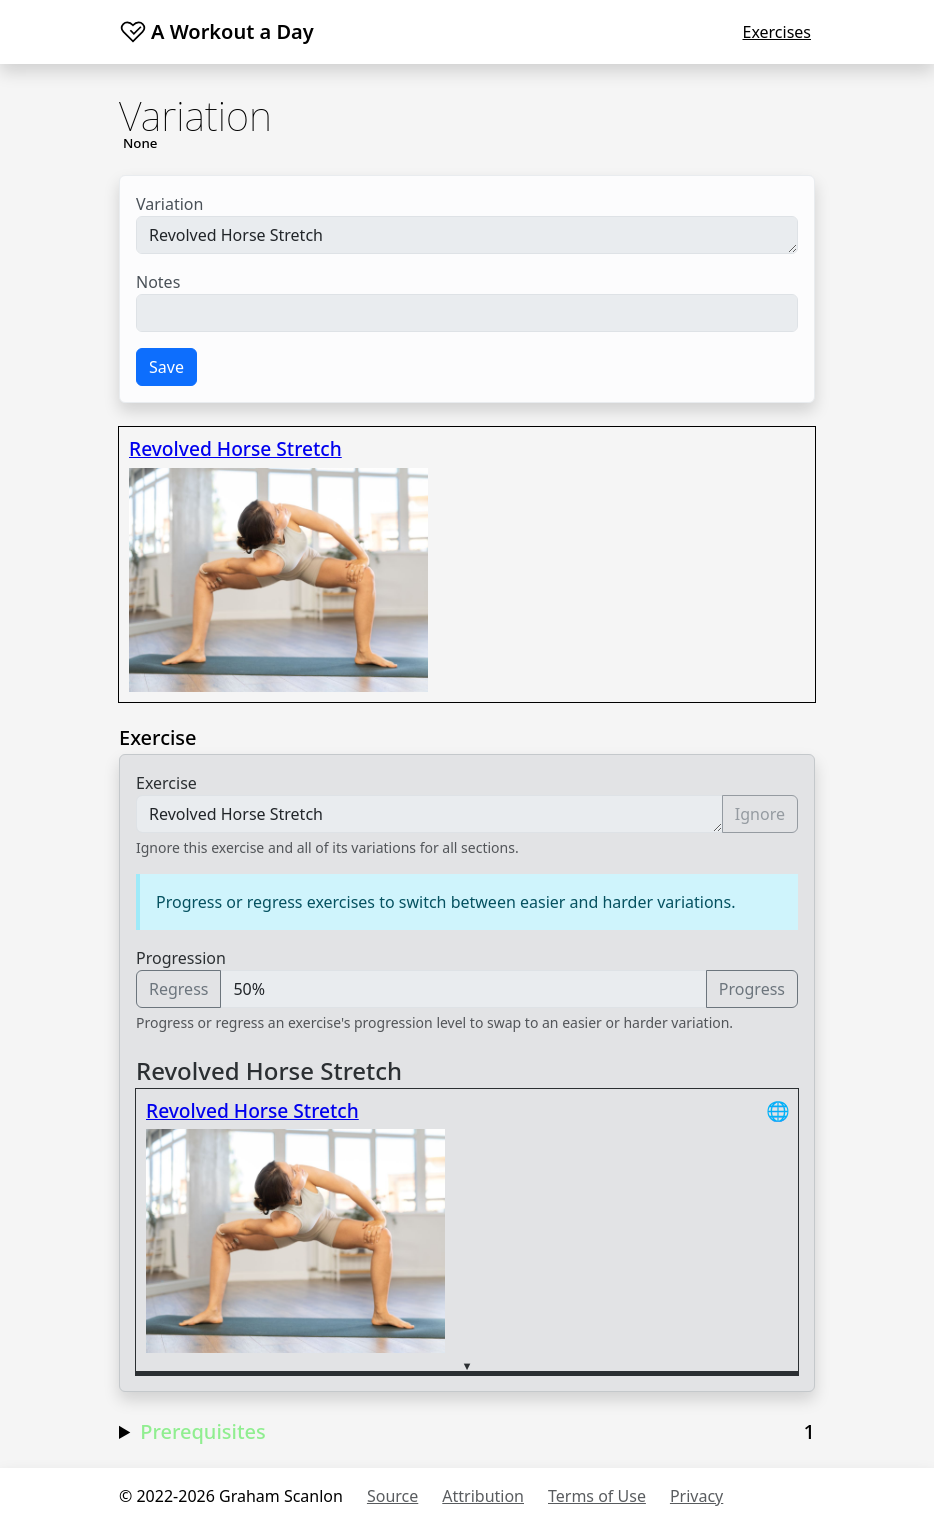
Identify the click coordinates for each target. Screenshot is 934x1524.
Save (166, 367)
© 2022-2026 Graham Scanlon (231, 1496)
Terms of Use (597, 1496)
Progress (752, 989)
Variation (169, 204)
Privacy (696, 1496)
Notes (158, 282)
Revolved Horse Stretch (467, 235)
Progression (181, 958)
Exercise (166, 783)
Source (392, 1496)
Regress (178, 989)
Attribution (483, 1496)
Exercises (776, 32)
